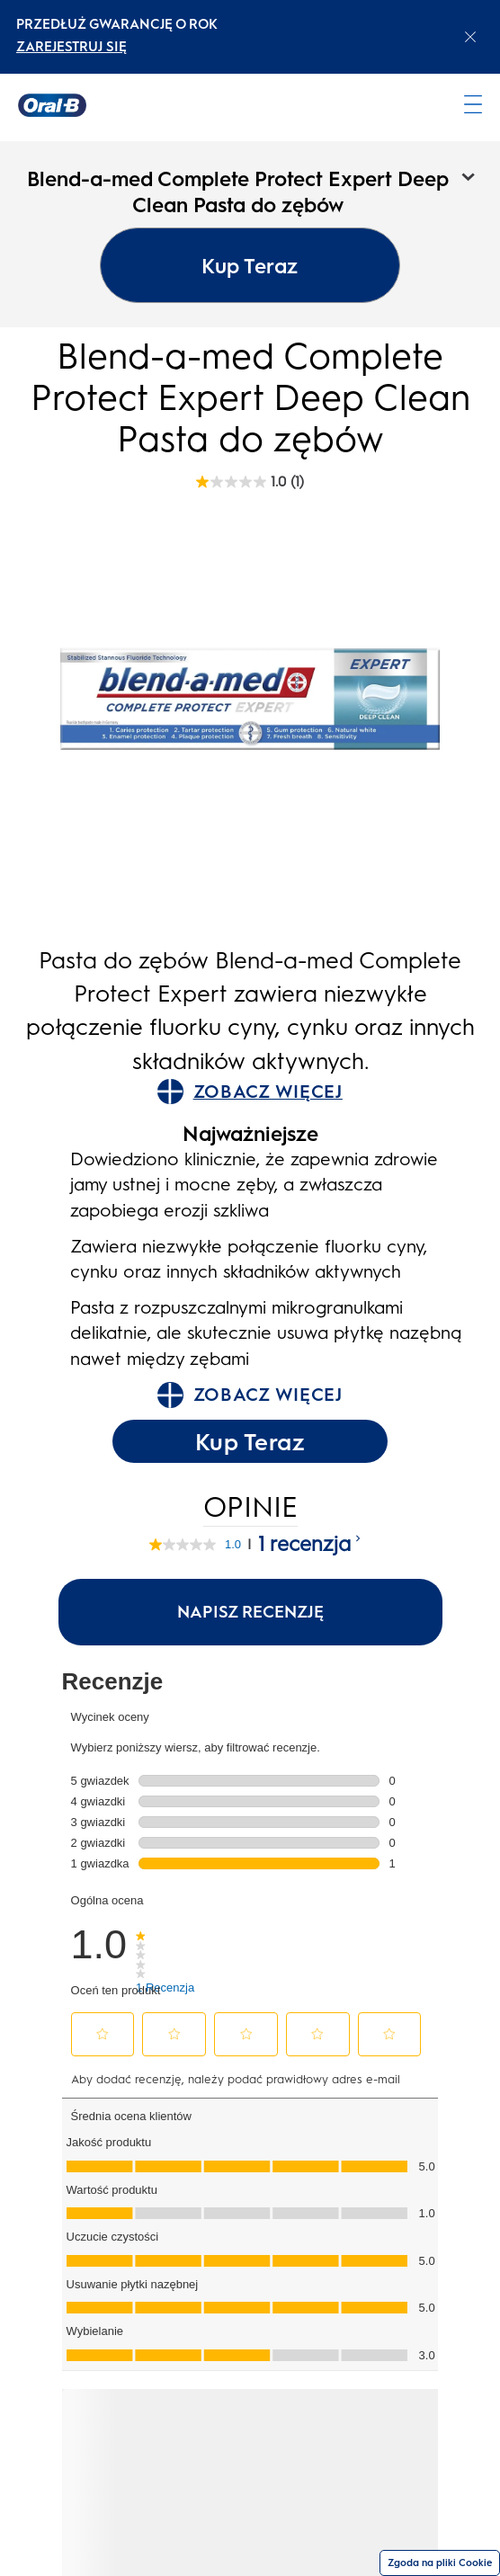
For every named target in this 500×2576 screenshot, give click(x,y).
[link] (165, 1944)
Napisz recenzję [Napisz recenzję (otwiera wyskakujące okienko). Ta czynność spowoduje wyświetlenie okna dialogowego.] (250, 1611)
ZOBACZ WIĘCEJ (250, 1092)
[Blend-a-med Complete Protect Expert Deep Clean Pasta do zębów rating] (250, 481)
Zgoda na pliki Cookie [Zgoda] (440, 2563)
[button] (102, 2034)
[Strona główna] (52, 105)
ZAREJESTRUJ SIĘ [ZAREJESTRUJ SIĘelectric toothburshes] (71, 47)
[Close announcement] (470, 36)
